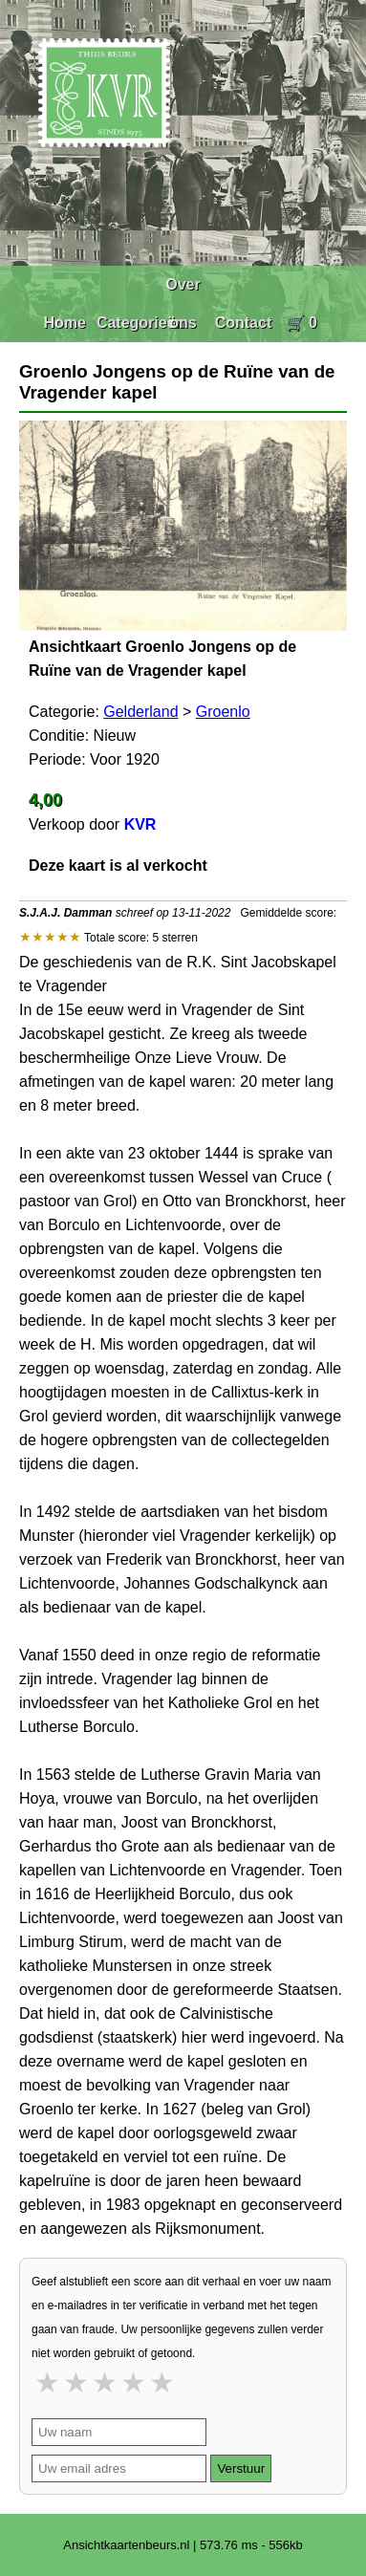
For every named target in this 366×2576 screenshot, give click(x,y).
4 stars (134, 2382)
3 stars (106, 2382)
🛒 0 (301, 322)
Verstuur (241, 2468)
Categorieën (140, 322)
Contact (243, 322)
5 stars (163, 2382)
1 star (48, 2382)
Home (64, 322)
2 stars (77, 2382)
